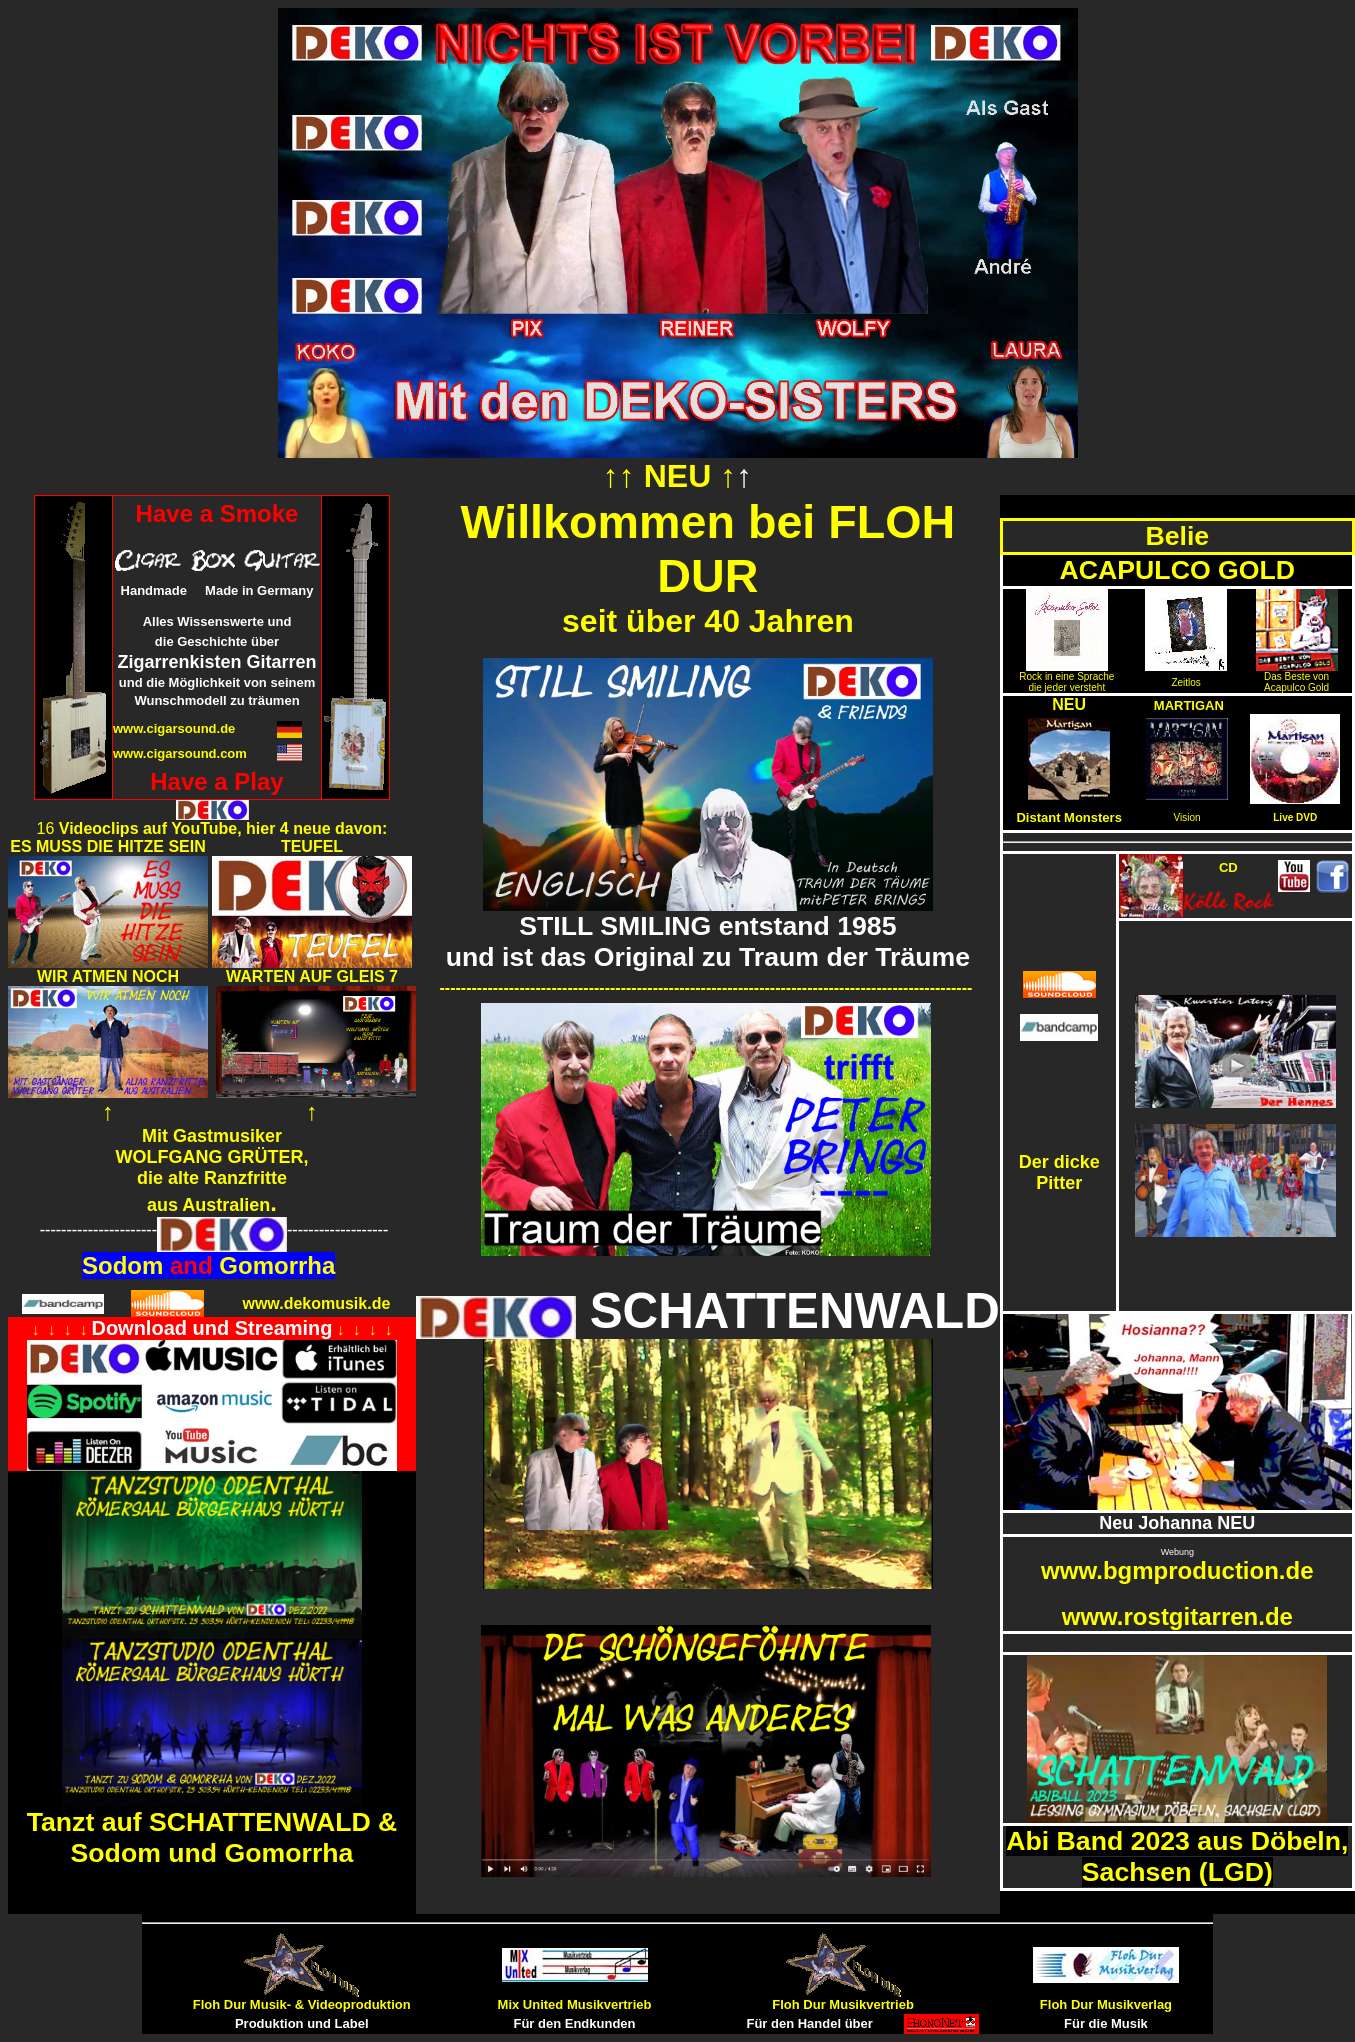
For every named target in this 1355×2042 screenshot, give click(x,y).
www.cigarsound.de (174, 728)
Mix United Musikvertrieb (575, 2004)
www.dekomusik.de (316, 1303)
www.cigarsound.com (180, 753)
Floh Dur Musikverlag (1106, 2004)
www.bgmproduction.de (1177, 1570)
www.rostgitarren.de (1177, 1616)
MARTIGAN (1189, 705)
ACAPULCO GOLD (1177, 570)
